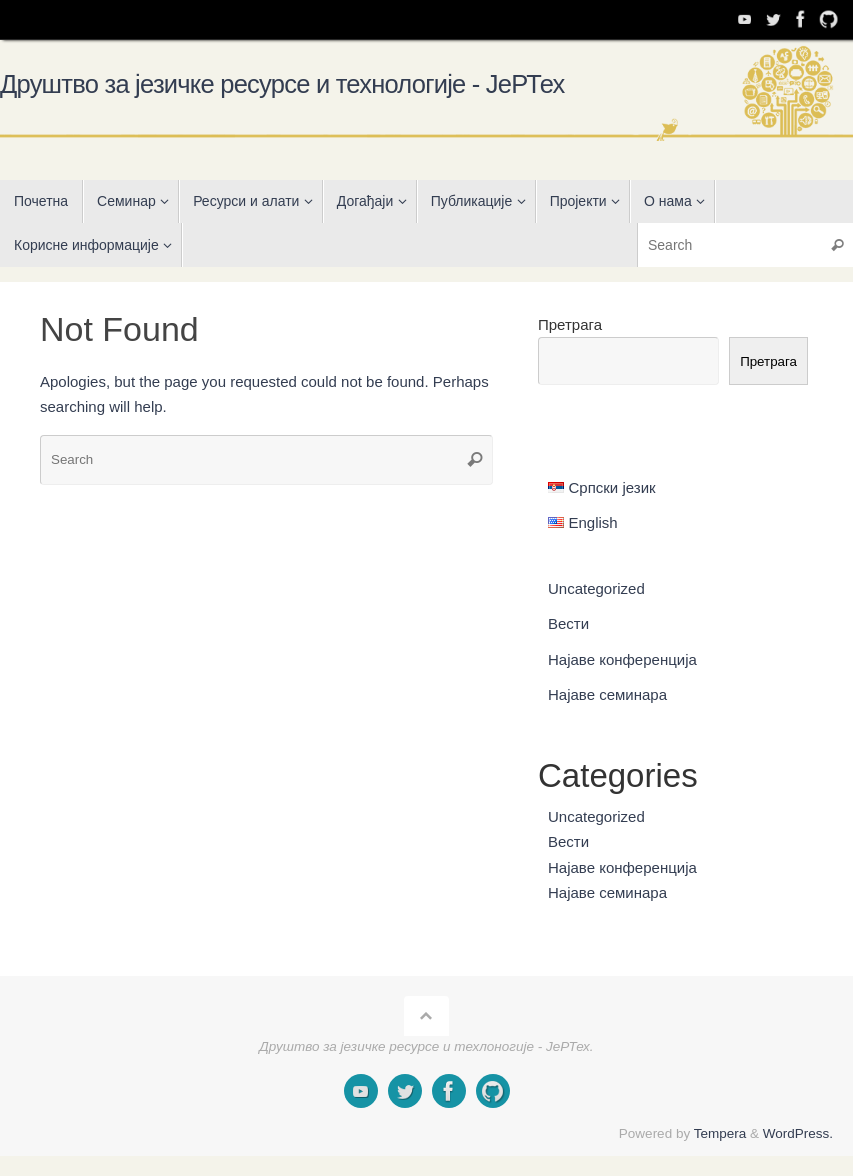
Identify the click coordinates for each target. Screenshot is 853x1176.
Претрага (570, 324)
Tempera (720, 1133)
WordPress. (798, 1133)
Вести (568, 623)
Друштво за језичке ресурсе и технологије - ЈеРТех (282, 84)
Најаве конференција (622, 659)
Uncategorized (596, 588)
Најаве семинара (607, 694)
